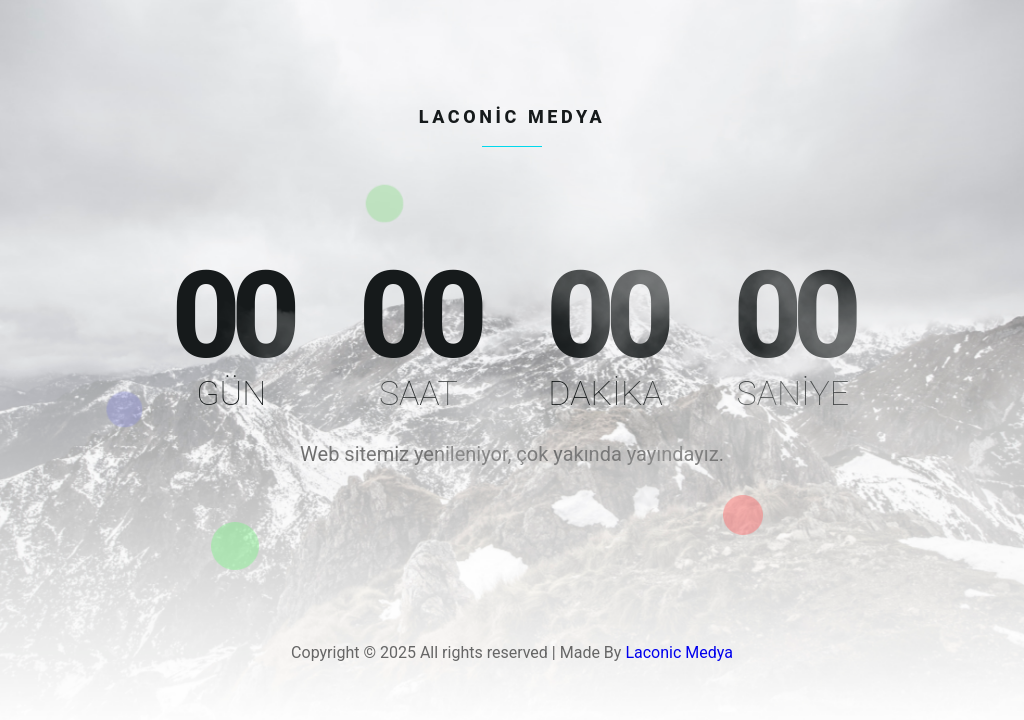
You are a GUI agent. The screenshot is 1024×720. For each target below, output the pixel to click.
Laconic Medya (679, 652)
